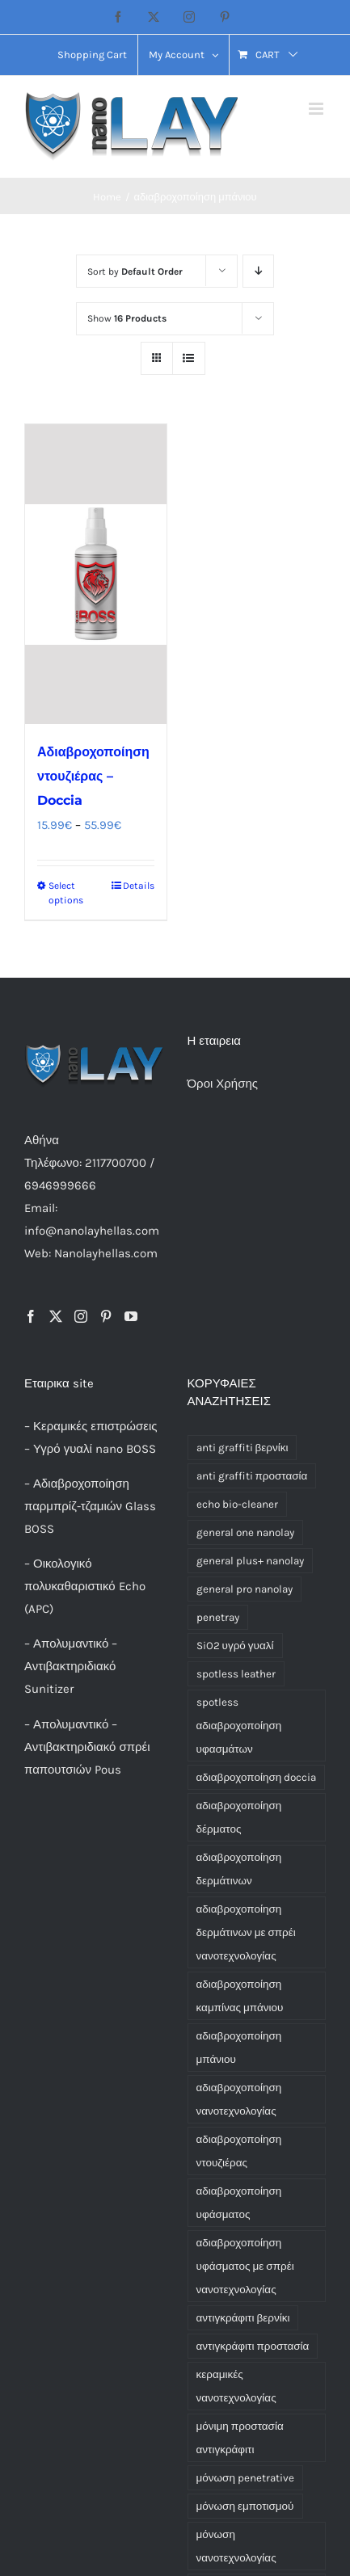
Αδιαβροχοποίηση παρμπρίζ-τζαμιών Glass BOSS (90, 1506)
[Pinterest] (105, 1316)
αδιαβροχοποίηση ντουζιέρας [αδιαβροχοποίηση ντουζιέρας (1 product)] (239, 2151)
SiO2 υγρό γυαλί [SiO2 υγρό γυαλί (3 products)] (235, 1645)
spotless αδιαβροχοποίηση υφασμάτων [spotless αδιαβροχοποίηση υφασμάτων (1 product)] (239, 1725)
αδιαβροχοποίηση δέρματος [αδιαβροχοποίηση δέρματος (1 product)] (239, 1817)
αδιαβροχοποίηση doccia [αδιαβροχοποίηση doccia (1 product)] (256, 1777)
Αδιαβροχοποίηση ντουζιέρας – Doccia (93, 776)
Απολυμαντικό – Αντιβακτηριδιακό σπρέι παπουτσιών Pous (87, 1747)
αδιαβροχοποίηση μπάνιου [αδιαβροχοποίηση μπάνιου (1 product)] (239, 2047)
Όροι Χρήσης (223, 1083)
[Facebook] (30, 1316)
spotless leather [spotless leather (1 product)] (236, 1674)
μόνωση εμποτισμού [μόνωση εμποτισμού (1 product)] (245, 2506)
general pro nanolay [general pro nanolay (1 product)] (244, 1589)
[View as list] (189, 358)
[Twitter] (55, 1316)
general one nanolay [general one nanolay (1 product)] (245, 1532)
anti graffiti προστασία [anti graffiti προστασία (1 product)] (252, 1476)
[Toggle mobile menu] (317, 108)
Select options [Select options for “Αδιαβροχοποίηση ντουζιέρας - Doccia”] (65, 893)
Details (138, 885)
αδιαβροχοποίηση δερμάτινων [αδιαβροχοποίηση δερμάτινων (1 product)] (239, 1869)
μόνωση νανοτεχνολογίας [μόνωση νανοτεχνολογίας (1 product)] (236, 2546)
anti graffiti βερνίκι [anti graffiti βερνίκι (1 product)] (242, 1448)
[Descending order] (258, 271)
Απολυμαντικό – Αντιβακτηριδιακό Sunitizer (70, 1666)
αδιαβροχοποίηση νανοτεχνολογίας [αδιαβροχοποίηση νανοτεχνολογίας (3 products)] (239, 2099)
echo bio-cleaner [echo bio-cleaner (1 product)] (237, 1504)
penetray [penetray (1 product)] (217, 1617)
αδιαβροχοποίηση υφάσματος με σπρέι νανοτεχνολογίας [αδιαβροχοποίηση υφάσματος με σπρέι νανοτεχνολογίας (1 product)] (245, 2266)
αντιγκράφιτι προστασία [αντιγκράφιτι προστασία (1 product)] (253, 2346)
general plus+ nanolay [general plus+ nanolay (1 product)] (250, 1561)
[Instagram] (80, 1316)
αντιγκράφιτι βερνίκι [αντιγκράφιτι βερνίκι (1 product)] (243, 2318)
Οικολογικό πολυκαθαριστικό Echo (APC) (84, 1586)
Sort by (135, 271)
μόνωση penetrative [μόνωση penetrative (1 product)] (245, 2478)
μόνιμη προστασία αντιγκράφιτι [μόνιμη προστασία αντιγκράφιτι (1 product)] (240, 2438)
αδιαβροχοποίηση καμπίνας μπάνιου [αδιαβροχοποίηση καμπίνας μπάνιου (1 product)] (240, 1996)
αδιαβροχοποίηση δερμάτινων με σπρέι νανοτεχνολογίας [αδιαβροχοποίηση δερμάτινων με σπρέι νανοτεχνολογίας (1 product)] (246, 1932)
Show (127, 318)
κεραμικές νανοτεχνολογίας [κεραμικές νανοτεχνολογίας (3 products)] (236, 2386)
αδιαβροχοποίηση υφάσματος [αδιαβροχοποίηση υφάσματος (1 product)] (239, 2202)
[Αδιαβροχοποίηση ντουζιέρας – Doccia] (96, 574)
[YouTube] (130, 1316)
